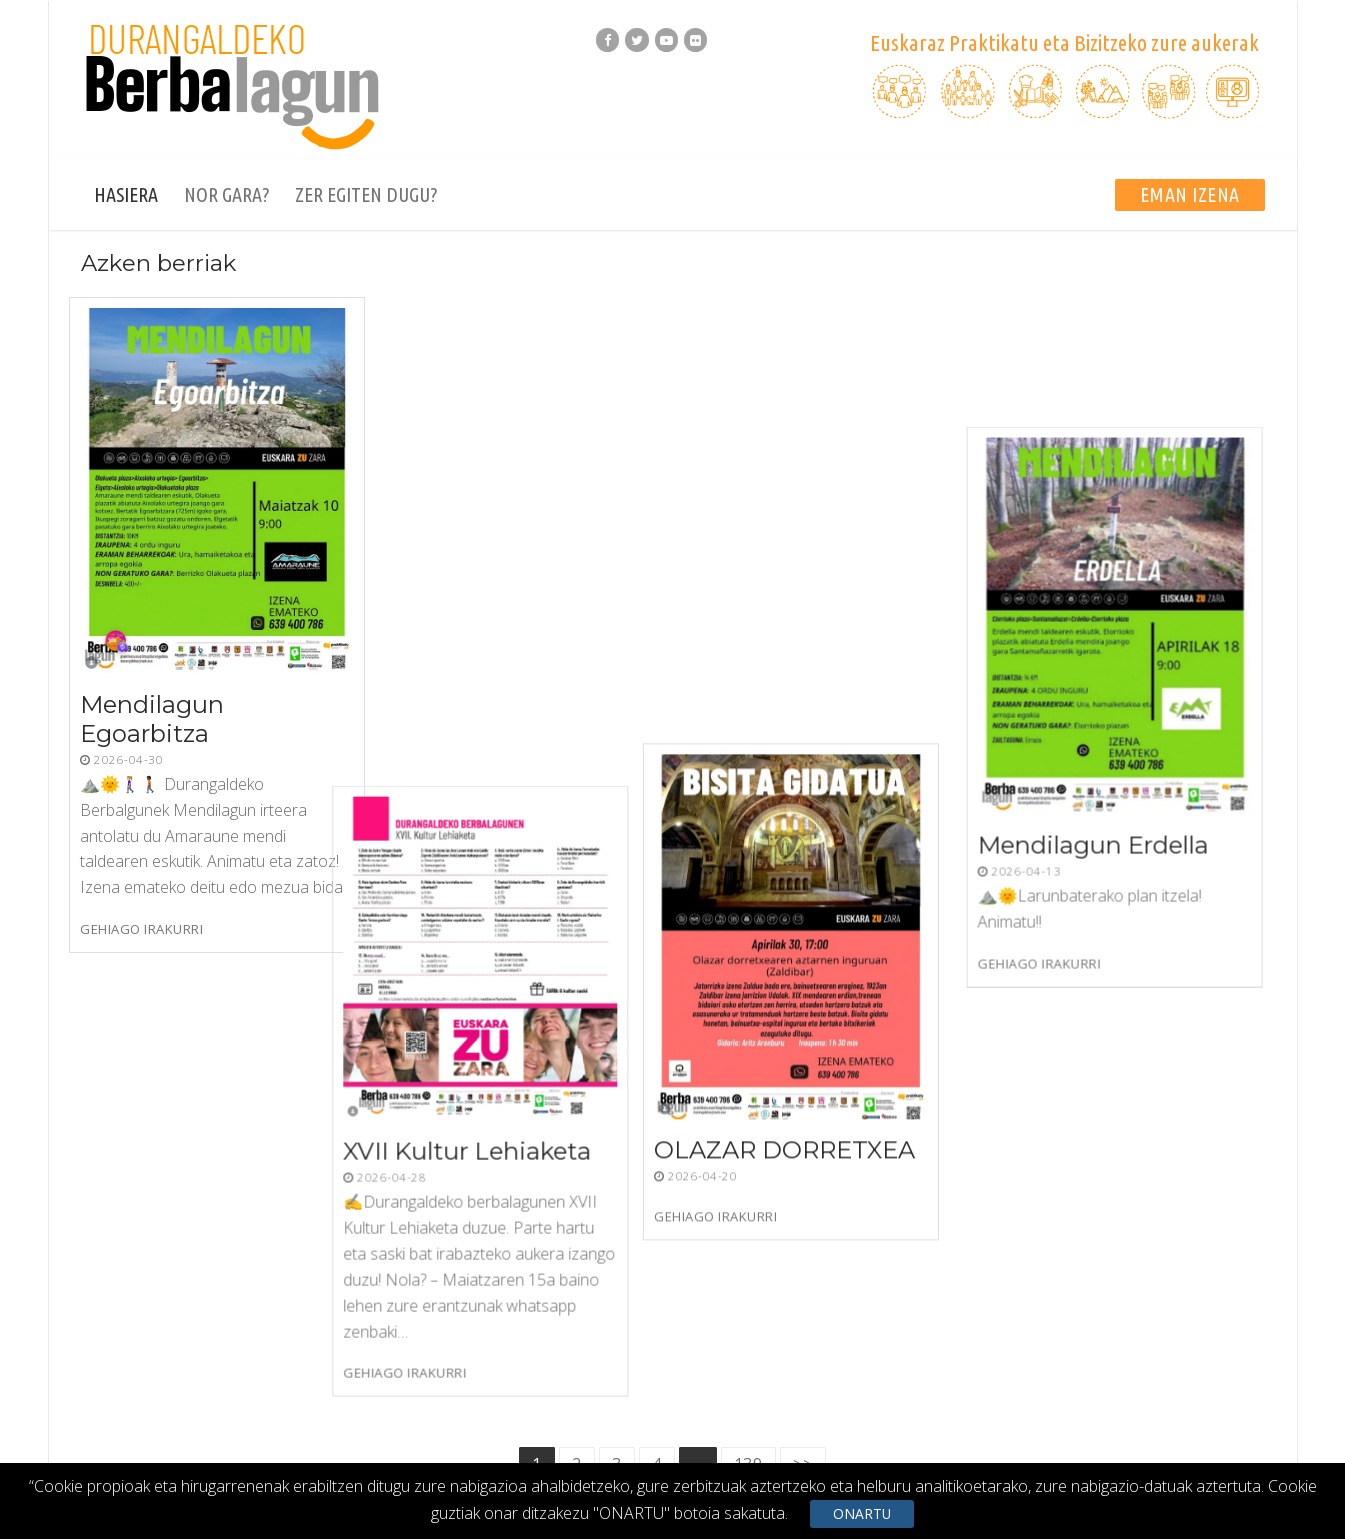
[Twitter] (636, 39)
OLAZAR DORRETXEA (818, 703)
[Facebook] (607, 39)
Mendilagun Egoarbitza (152, 718)
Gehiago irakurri (141, 929)
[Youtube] (666, 39)
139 (748, 1032)
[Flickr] (695, 39)
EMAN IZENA (1190, 194)
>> (803, 1032)
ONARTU (862, 1513)
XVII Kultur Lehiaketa (508, 662)
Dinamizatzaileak (1209, 1425)
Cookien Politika (1086, 1425)
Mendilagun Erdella (1107, 715)
